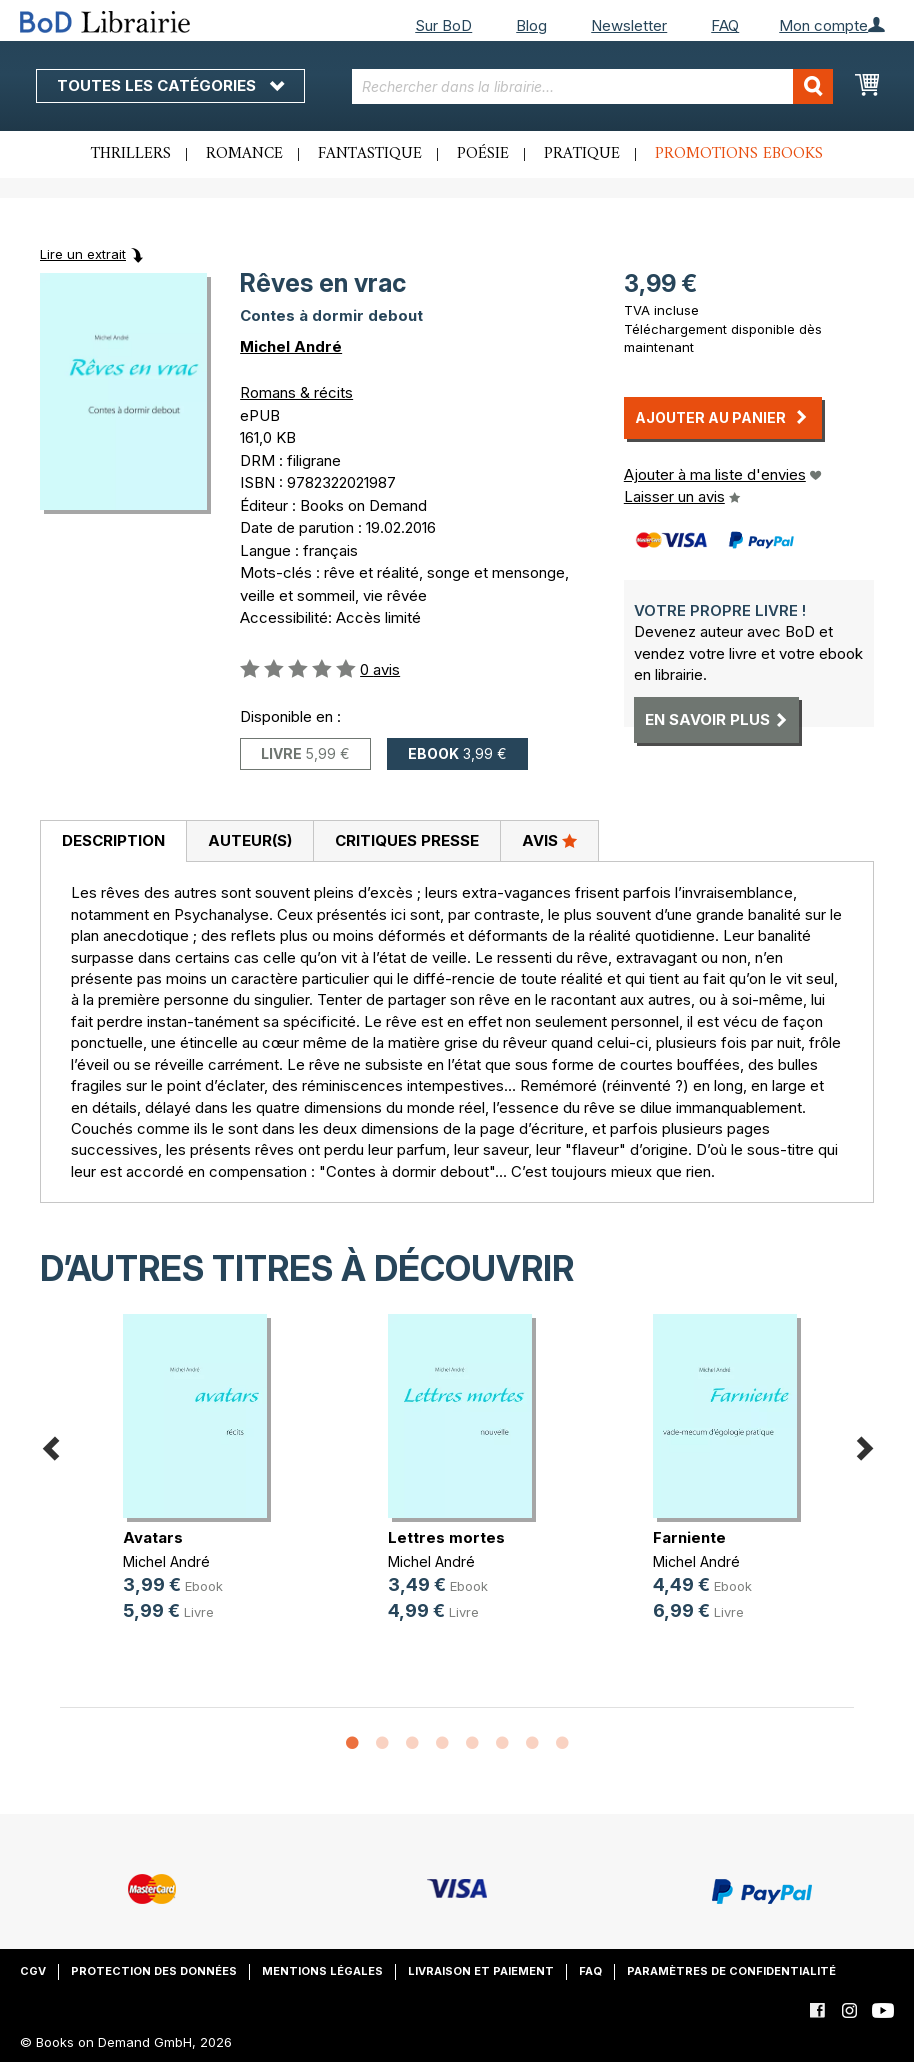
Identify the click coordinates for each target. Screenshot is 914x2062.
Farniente (689, 1537)
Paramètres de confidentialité (731, 1971)
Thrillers (131, 154)
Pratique (582, 154)
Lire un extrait (83, 254)
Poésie (483, 154)
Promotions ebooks (739, 154)
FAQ (725, 25)
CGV (33, 1971)
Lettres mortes (446, 1537)
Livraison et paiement (481, 1971)
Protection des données (154, 1971)
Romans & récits (296, 392)
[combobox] (592, 86)
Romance (244, 154)
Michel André (291, 346)
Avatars (153, 1537)
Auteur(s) (250, 840)
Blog (531, 25)
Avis (549, 840)
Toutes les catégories (170, 85)
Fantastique (370, 154)
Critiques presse (407, 840)
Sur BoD (443, 25)
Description (113, 840)
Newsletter (629, 25)
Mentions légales (322, 1971)
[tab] (113, 842)
